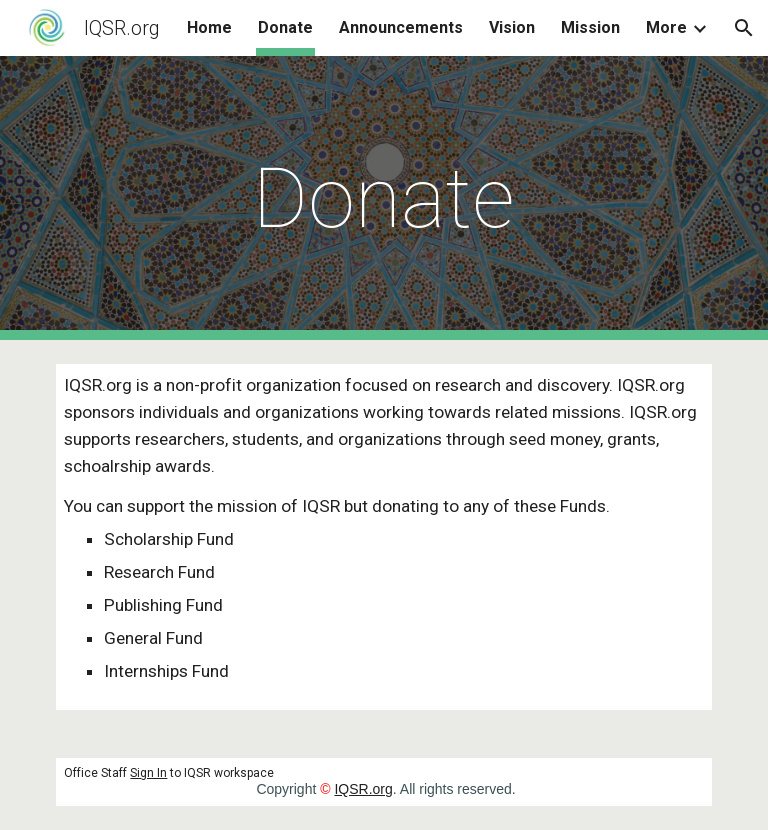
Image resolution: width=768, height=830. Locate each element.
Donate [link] (285, 27)
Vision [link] (512, 27)
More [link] (666, 27)
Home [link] (209, 27)
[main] (383, 198)
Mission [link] (590, 27)
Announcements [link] (401, 27)
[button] (744, 28)
